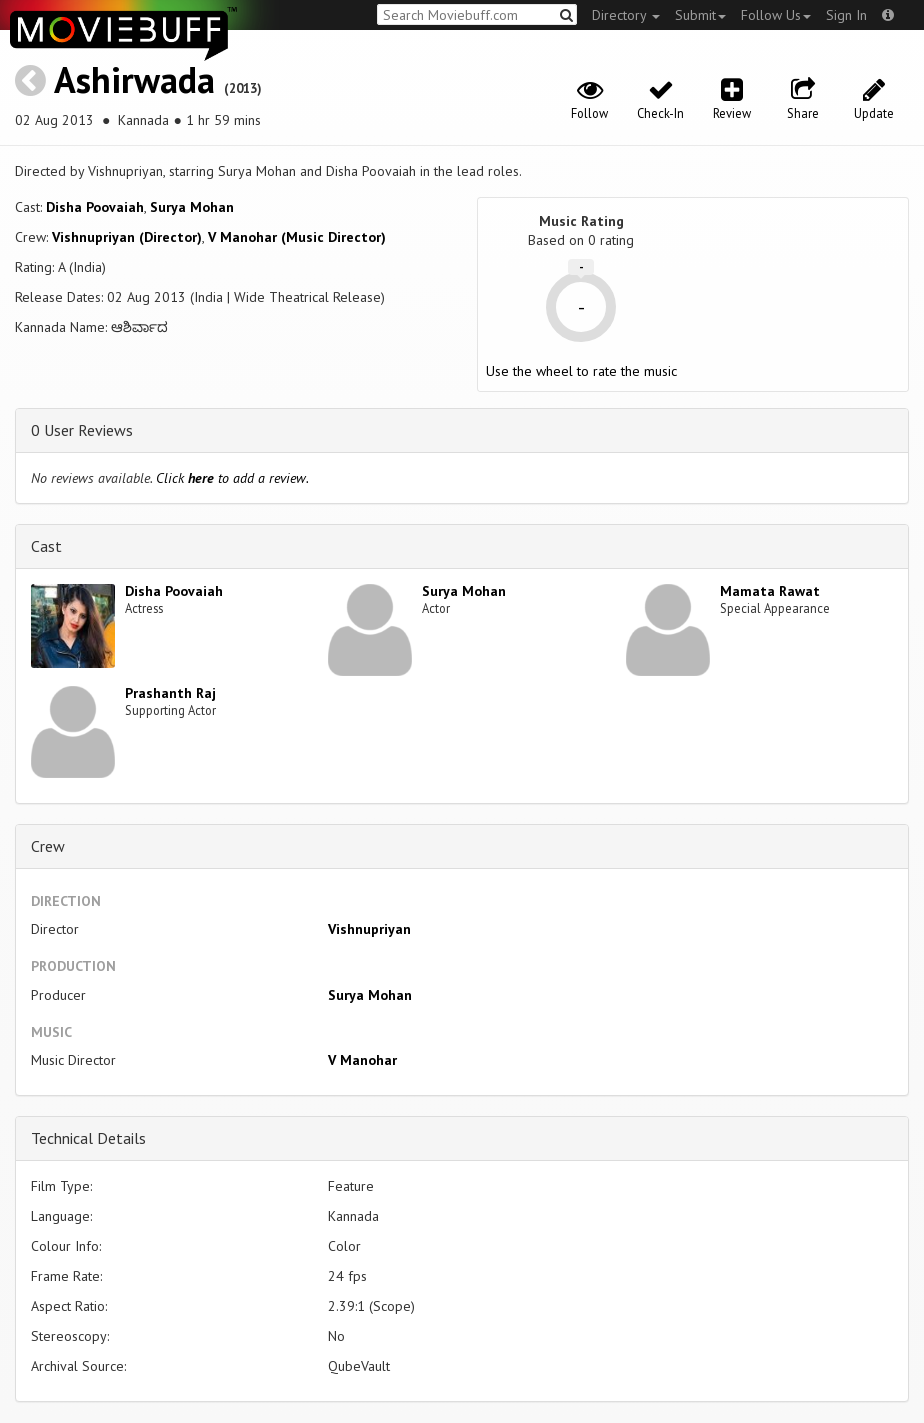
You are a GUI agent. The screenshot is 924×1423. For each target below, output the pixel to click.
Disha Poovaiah (95, 207)
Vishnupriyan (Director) (127, 237)
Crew (48, 846)
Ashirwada (134, 79)
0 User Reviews (82, 430)
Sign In (846, 15)
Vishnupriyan (369, 929)
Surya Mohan (192, 207)
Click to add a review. (232, 478)
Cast (46, 546)
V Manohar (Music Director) (297, 237)
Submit (700, 15)
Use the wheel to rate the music (581, 371)
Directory (626, 15)
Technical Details (88, 1138)
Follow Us (776, 15)
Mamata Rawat (770, 591)
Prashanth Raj (170, 693)
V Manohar (362, 1060)
